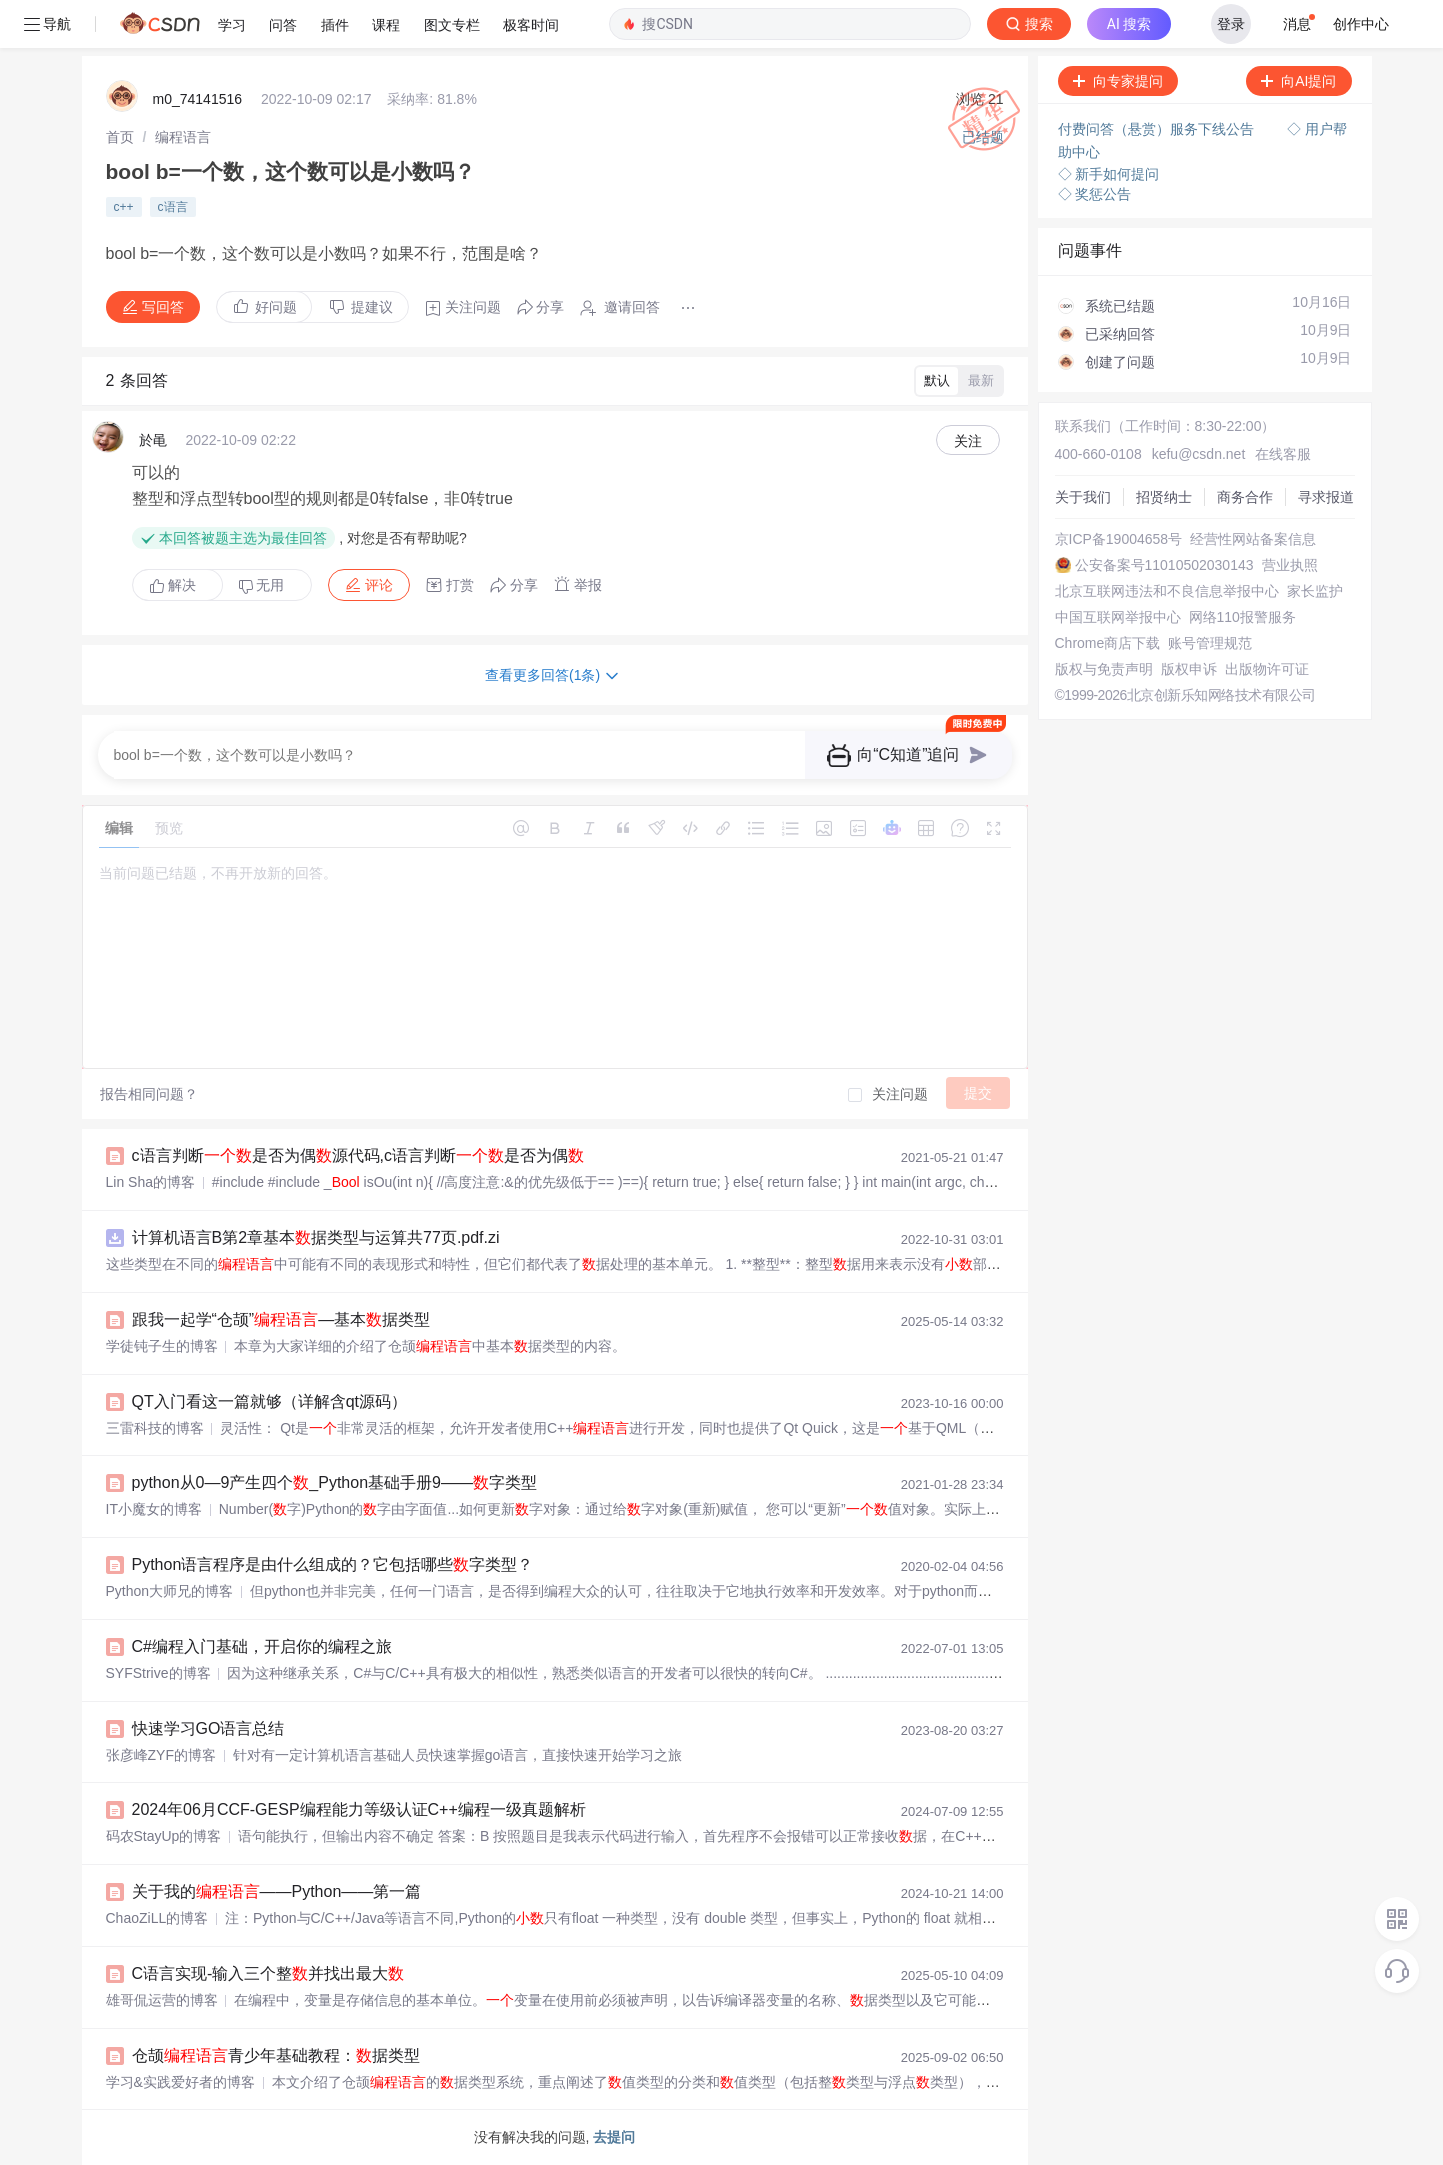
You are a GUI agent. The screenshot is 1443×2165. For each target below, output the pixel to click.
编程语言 (183, 137)
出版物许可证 (1267, 669)
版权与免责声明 (1104, 669)
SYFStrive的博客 (158, 1673)
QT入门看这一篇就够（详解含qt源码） (270, 1401)
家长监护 (1315, 591)
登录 (1231, 24)
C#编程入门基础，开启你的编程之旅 (262, 1646)
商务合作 (1245, 497)
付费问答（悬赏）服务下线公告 (1158, 129)
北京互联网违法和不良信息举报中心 (1167, 591)
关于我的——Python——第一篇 (277, 1891)
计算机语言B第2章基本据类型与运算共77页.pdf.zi (316, 1237)
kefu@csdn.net (1199, 454)
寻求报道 (1326, 497)
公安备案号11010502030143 (1164, 565)
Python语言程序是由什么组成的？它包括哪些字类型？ (333, 1564)
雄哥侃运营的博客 (162, 2000)
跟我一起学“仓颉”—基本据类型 (281, 1319)
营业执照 (1290, 565)
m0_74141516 (198, 99)
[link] (120, 137)
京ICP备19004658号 (1119, 539)
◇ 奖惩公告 (1095, 194)
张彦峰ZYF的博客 (161, 1755)
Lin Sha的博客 (150, 1182)
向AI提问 (1298, 81)
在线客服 (1283, 454)
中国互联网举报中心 (1118, 617)
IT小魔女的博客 (154, 1509)
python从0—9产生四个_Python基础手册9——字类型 (334, 1482)
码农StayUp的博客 (164, 1836)
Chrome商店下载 (1108, 643)
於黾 (153, 440)
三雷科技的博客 (155, 1428)
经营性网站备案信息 (1253, 539)
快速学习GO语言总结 (208, 1728)
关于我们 (1083, 497)
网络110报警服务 (1242, 617)
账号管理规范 (1210, 643)
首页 (120, 137)
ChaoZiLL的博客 (157, 1918)
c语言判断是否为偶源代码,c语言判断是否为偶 (358, 1155)
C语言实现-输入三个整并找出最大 (268, 1973)
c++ (124, 207)
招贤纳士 (1164, 497)
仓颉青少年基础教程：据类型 (276, 2055)
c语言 (173, 207)
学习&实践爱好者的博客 (180, 2082)
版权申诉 (1189, 669)
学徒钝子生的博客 (162, 1346)
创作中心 (1361, 24)
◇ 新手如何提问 (1109, 174)
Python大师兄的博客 (170, 1591)
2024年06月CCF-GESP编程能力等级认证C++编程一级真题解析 (359, 1809)
